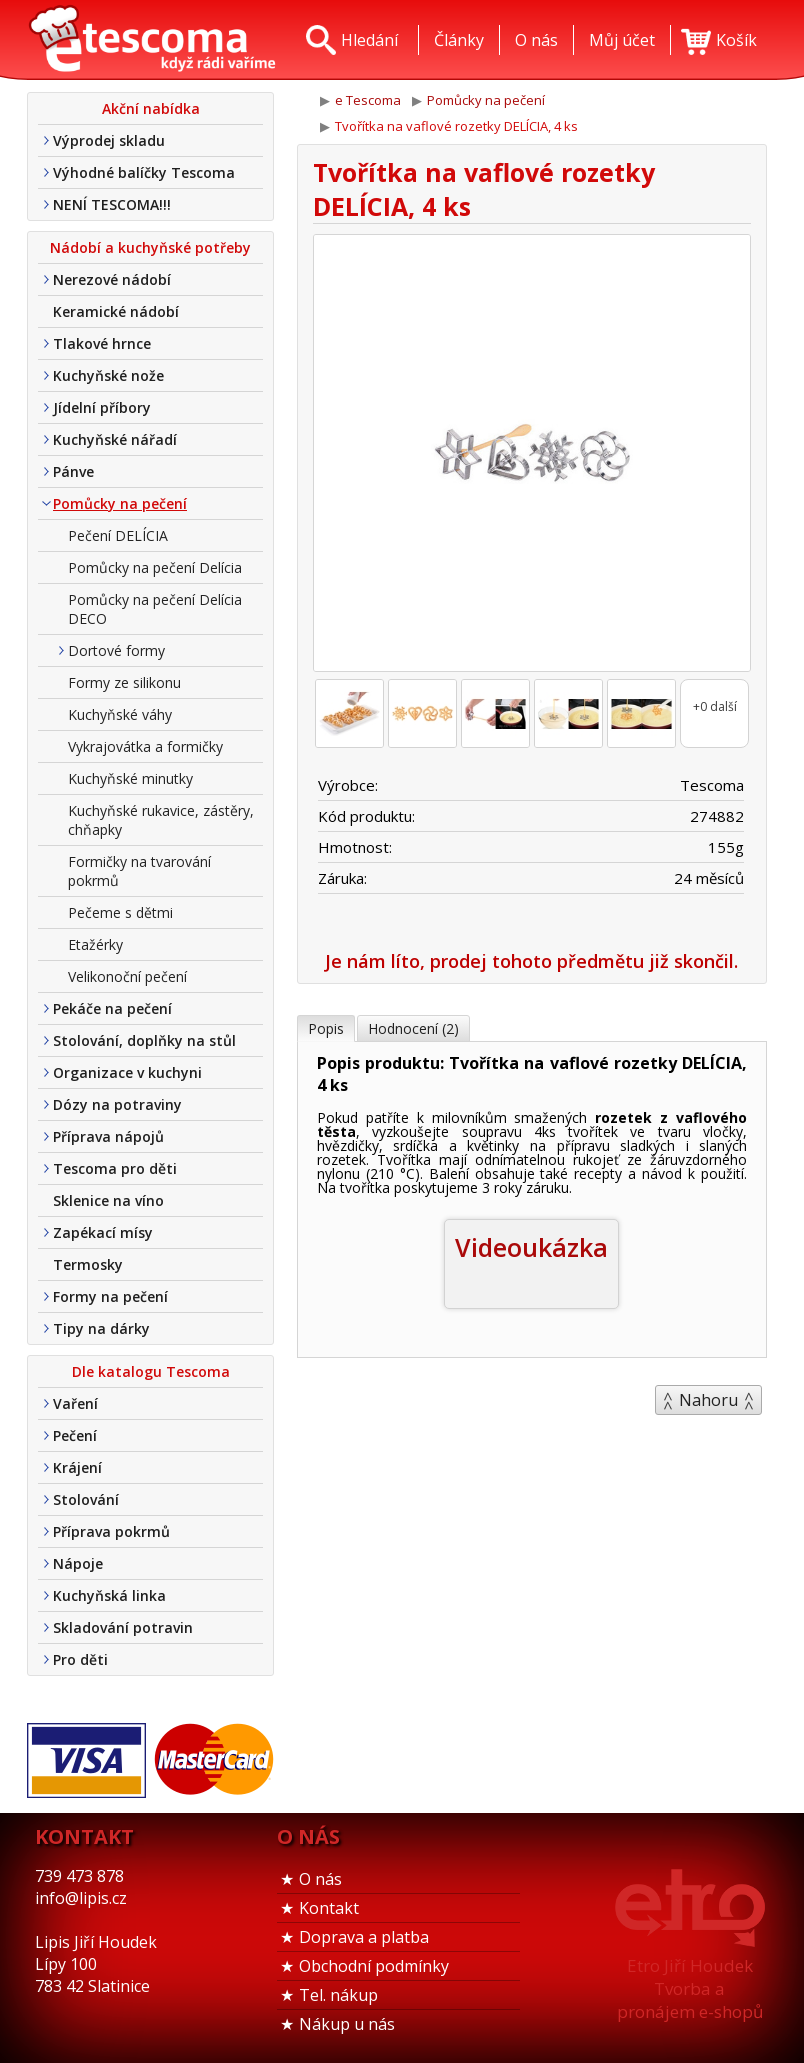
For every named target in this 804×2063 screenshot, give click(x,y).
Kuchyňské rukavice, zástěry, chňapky (161, 820)
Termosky (88, 1264)
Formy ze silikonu (124, 682)
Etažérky (95, 944)
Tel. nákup (338, 1995)
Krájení (77, 1467)
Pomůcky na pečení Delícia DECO (155, 609)
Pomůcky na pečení (120, 503)
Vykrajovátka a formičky (145, 746)
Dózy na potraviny (117, 1104)
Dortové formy (116, 650)
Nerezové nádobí (112, 279)
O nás (320, 1879)
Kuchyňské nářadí (115, 439)
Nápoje (78, 1563)
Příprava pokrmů (111, 1531)
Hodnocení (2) (413, 1028)
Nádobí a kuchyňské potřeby (150, 247)
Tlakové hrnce (102, 343)
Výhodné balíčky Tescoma (144, 172)
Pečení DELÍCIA (118, 535)
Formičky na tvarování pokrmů (139, 871)
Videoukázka (531, 1247)
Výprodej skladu (109, 140)
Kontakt (329, 1908)
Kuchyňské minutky (130, 778)
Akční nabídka (151, 108)
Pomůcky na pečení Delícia (155, 567)
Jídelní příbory (102, 407)
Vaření (75, 1403)
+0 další (715, 706)
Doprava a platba (364, 1937)
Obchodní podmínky (374, 1966)
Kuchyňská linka (109, 1595)
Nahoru (708, 1400)
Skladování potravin (123, 1627)
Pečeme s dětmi (120, 912)
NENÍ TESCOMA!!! (112, 204)
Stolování (86, 1499)
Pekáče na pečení (112, 1008)
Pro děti (80, 1659)
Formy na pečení (110, 1296)
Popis (326, 1028)
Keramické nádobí (116, 311)
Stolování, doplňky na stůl (144, 1040)
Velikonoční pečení (127, 976)
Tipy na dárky (101, 1328)
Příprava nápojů (108, 1136)
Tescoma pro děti (115, 1168)
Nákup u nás (347, 2024)
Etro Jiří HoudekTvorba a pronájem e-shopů (690, 1988)
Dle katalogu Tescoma (151, 1371)
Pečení (75, 1435)
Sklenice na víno (108, 1200)
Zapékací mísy (103, 1232)
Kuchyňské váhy (120, 714)
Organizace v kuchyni (127, 1072)
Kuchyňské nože (108, 375)
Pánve (73, 471)
